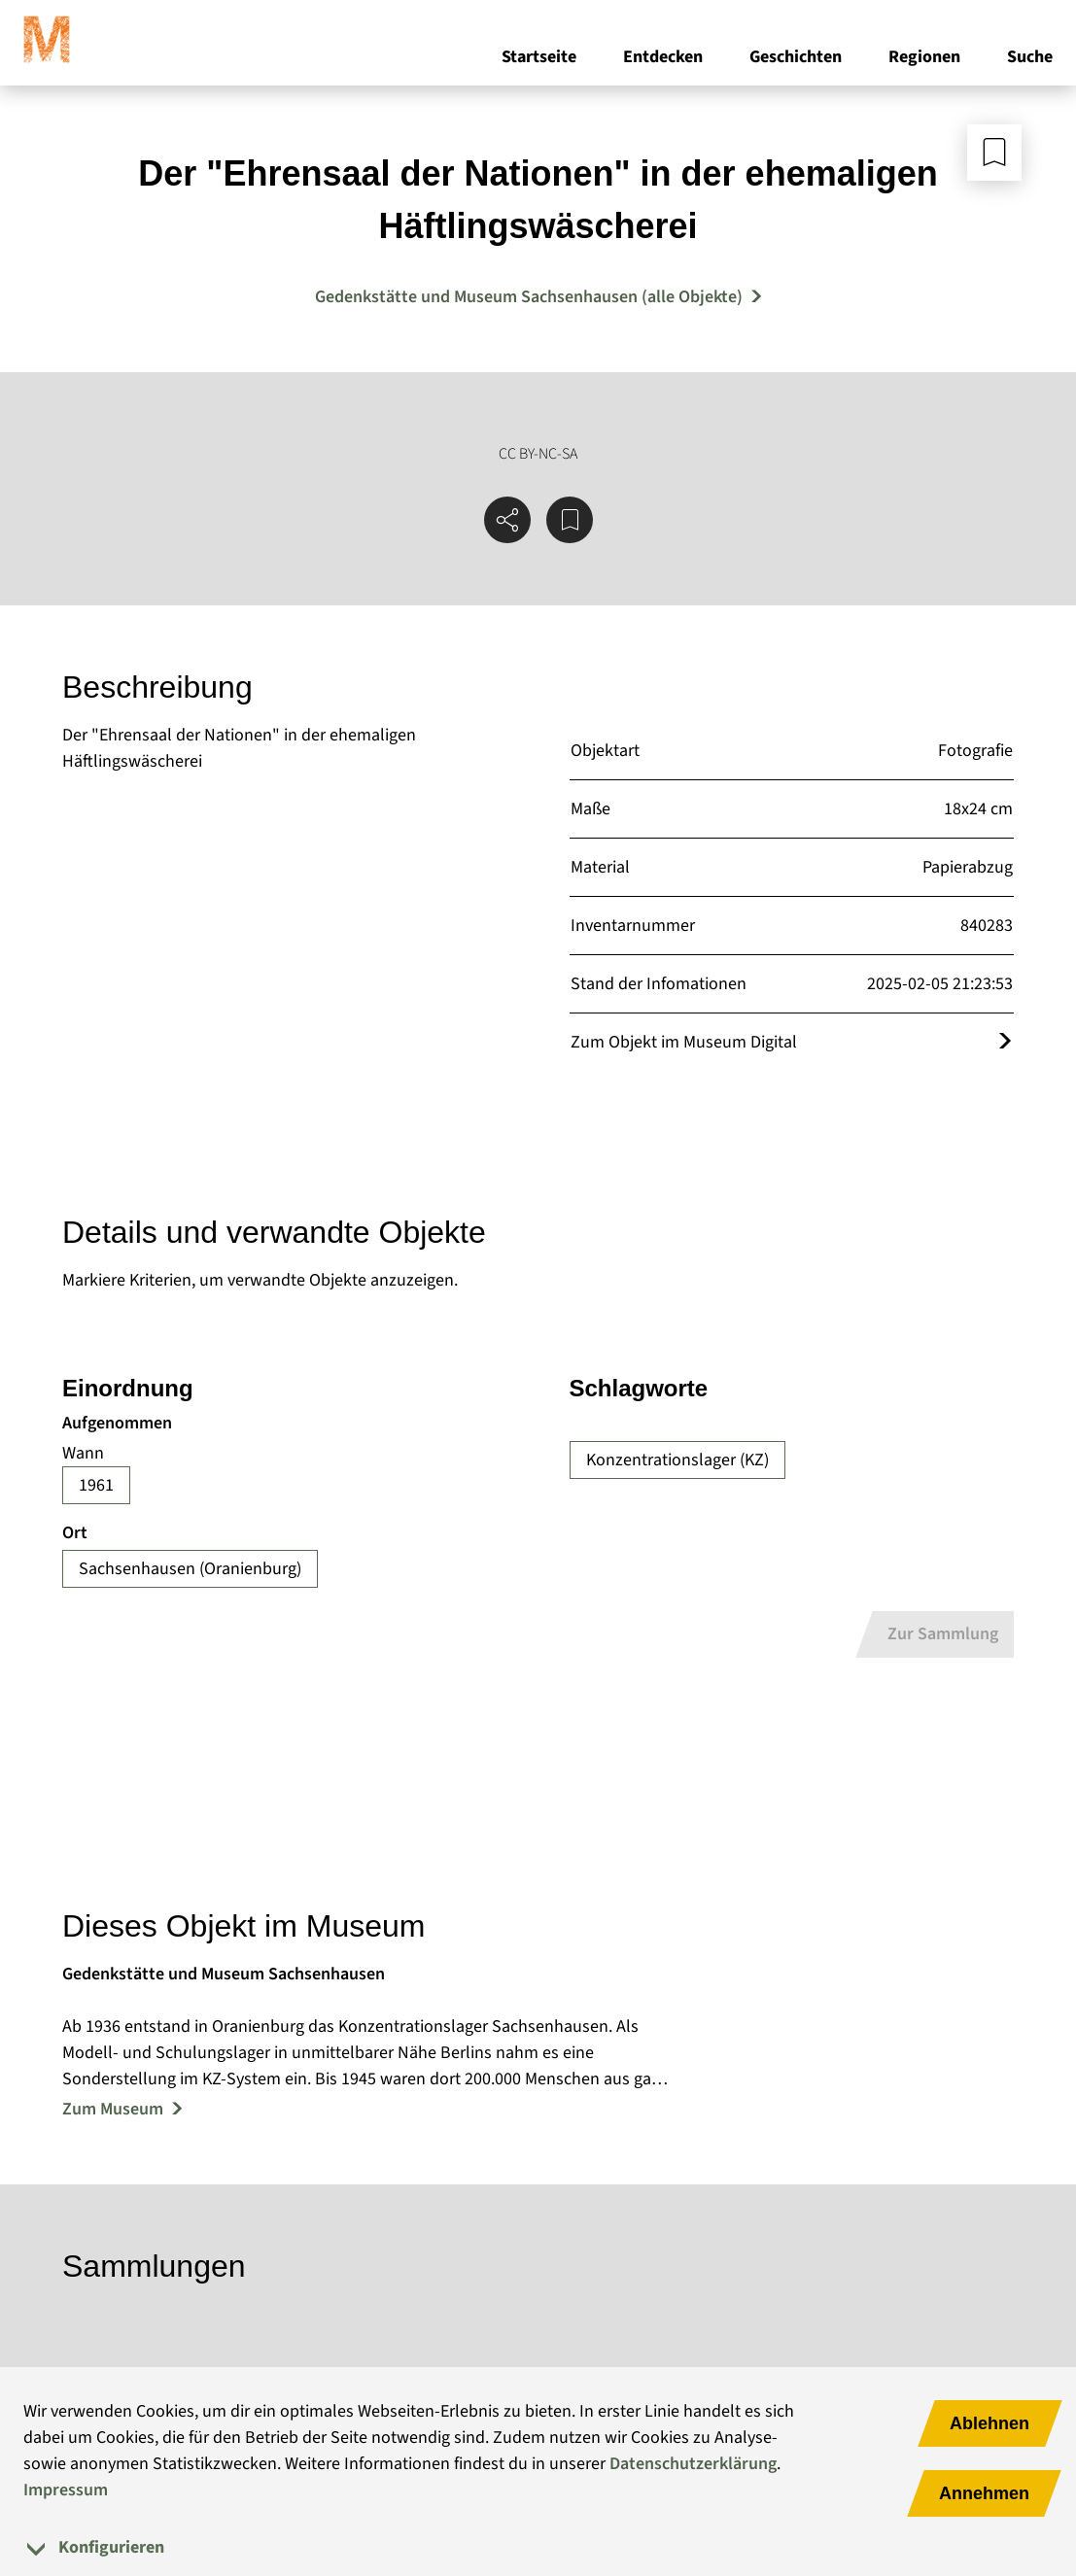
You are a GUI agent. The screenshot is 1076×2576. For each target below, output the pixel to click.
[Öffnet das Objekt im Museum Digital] (1005, 1042)
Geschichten (795, 57)
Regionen (924, 57)
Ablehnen (989, 2423)
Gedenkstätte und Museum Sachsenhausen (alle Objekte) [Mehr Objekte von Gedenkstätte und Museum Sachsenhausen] (529, 297)
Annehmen (984, 2493)
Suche (1030, 57)
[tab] (538, 2547)
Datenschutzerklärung (693, 2464)
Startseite (539, 57)
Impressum (65, 2490)
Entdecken (663, 57)
